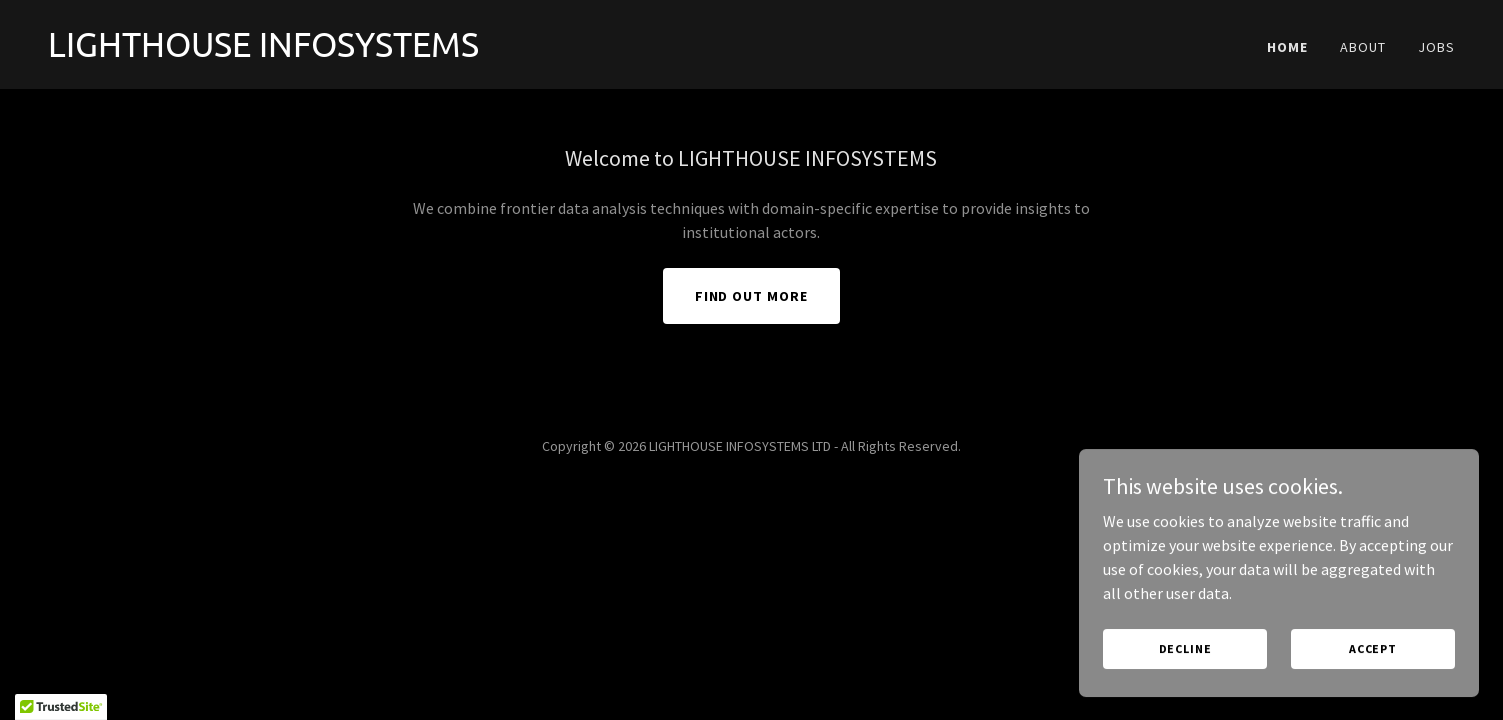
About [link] (1363, 47)
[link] (392, 51)
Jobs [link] (1436, 47)
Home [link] (1287, 47)
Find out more (752, 296)
